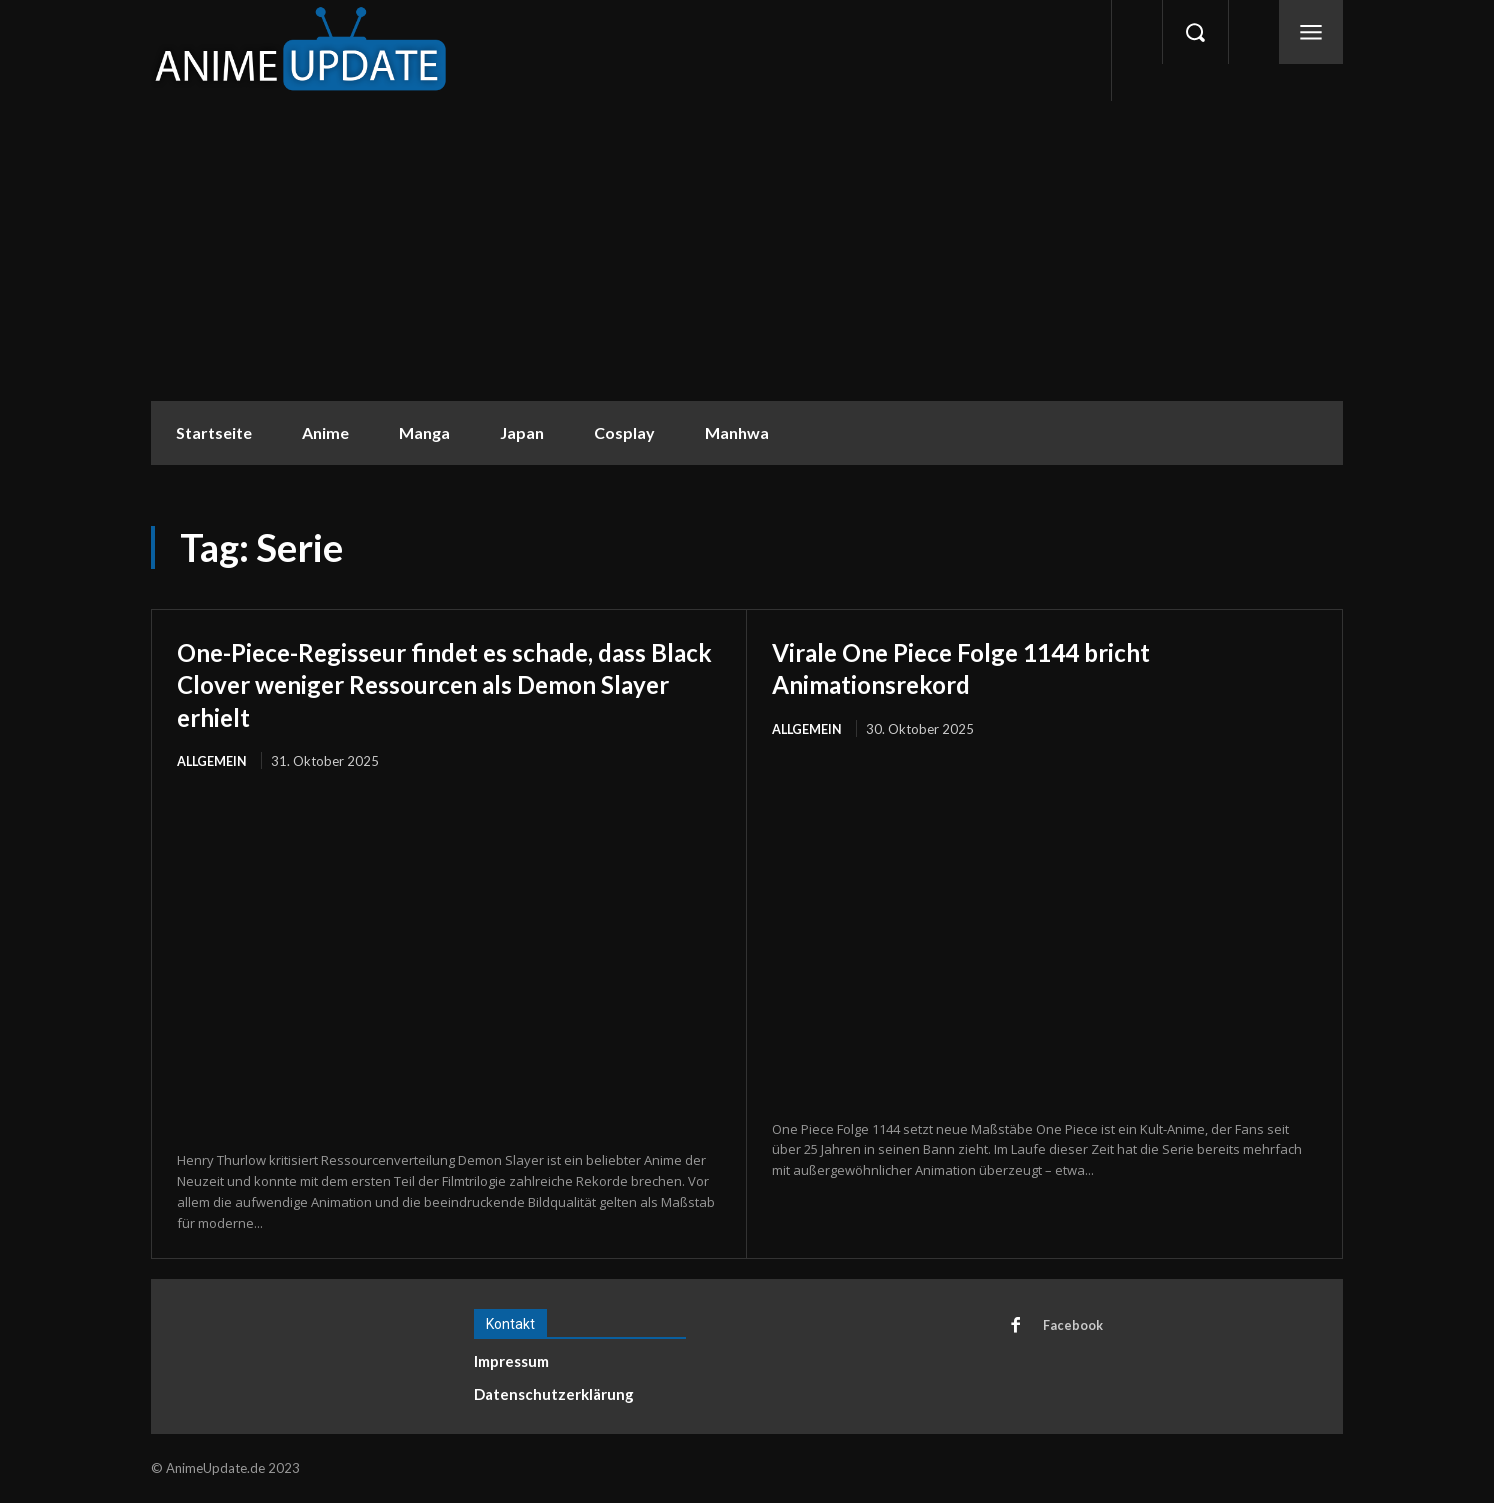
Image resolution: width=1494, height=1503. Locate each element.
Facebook (1074, 1327)
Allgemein (213, 761)
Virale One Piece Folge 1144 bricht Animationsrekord (992, 667)
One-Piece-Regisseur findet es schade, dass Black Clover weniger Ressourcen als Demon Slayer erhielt (448, 683)
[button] (1195, 32)
